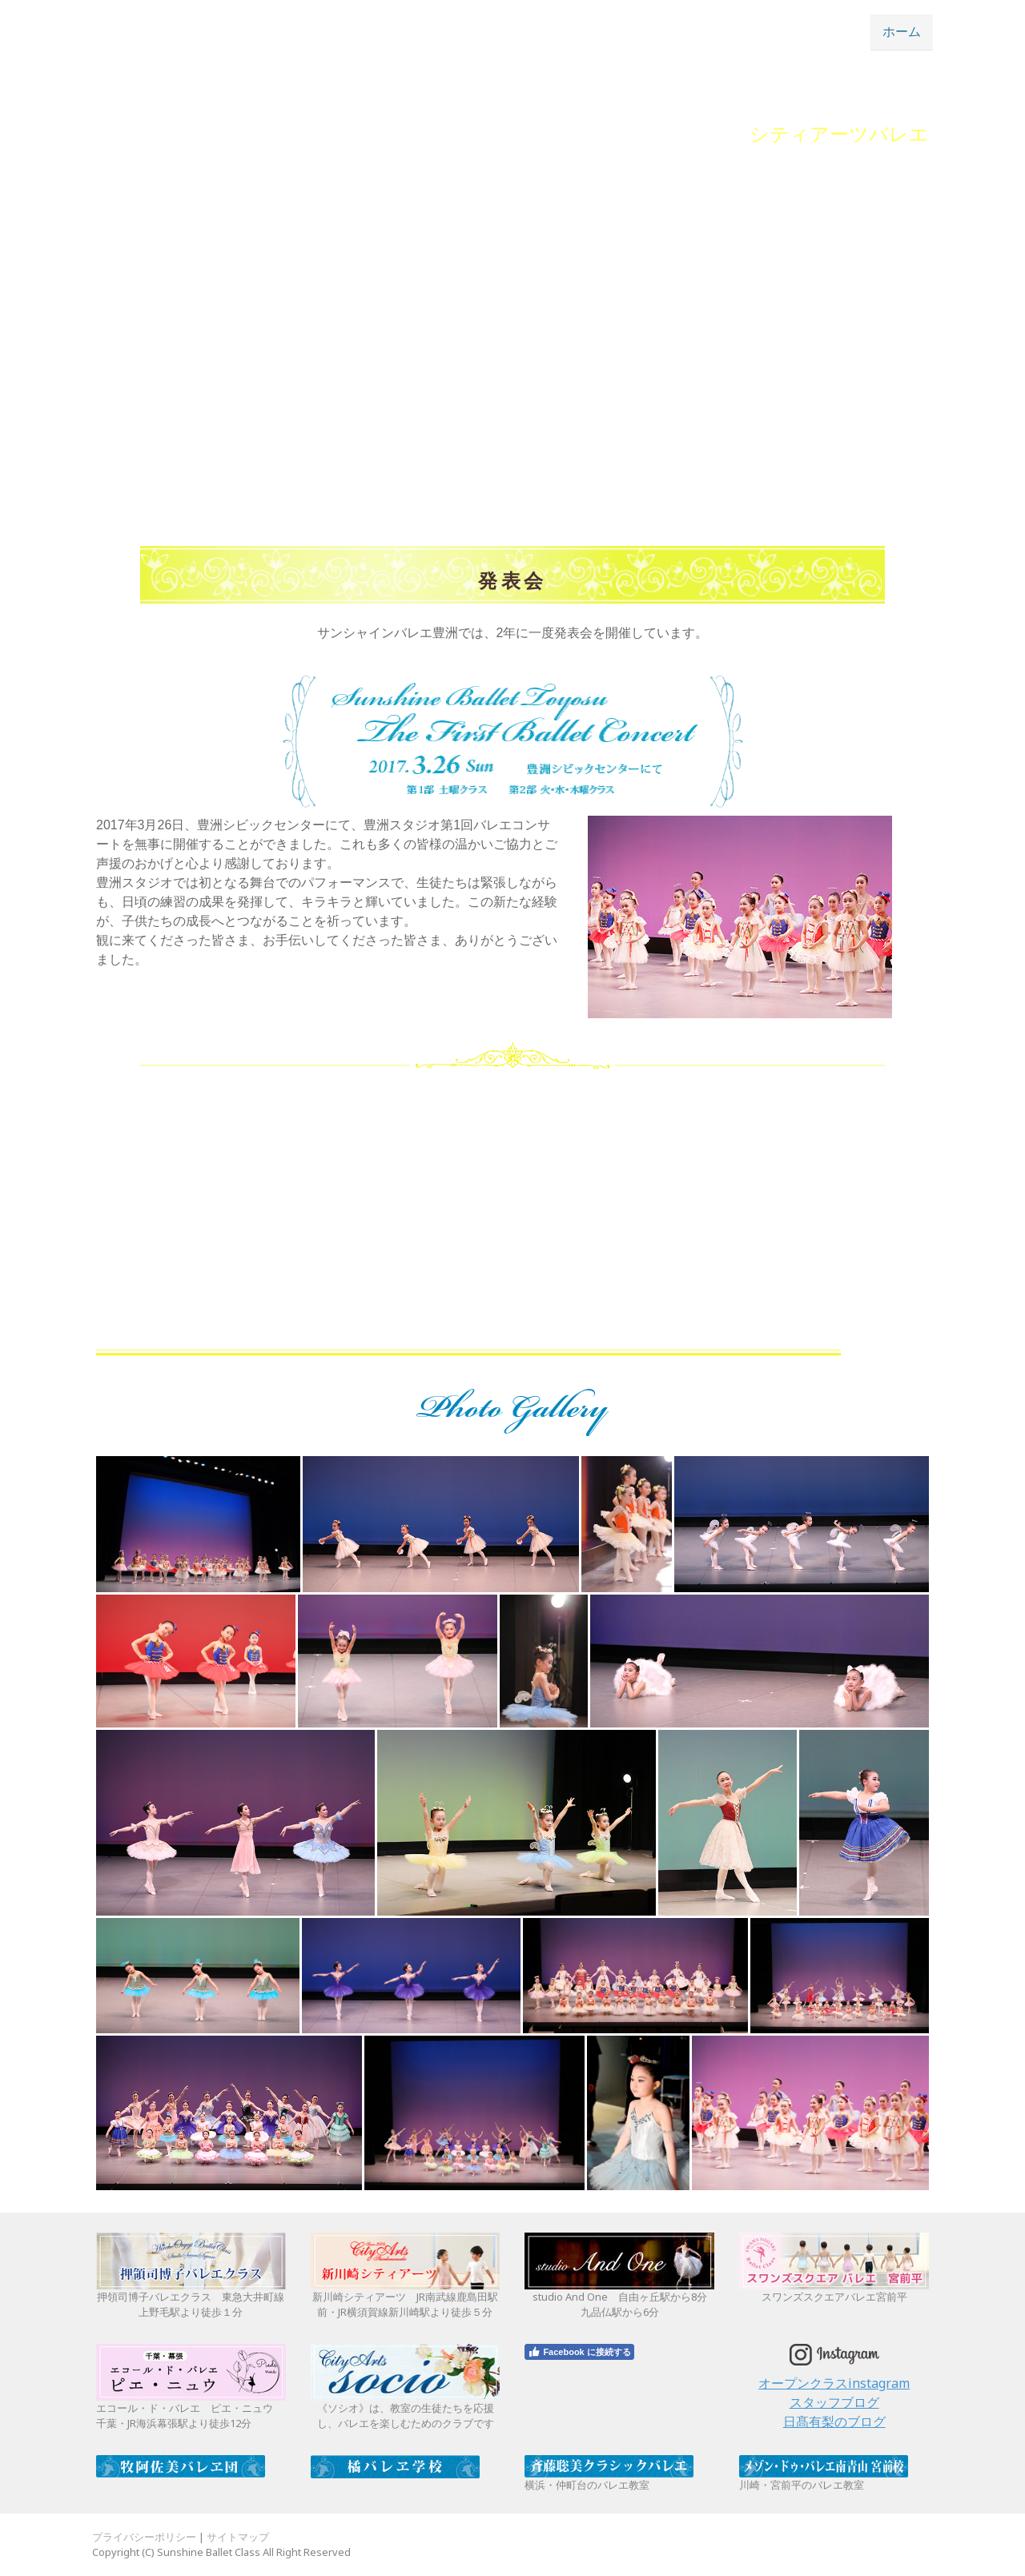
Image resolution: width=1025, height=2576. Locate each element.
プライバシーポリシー (144, 2537)
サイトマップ (238, 2537)
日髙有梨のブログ (834, 2421)
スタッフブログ (834, 2402)
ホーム (901, 31)
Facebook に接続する (579, 2351)
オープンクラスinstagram (834, 2383)
